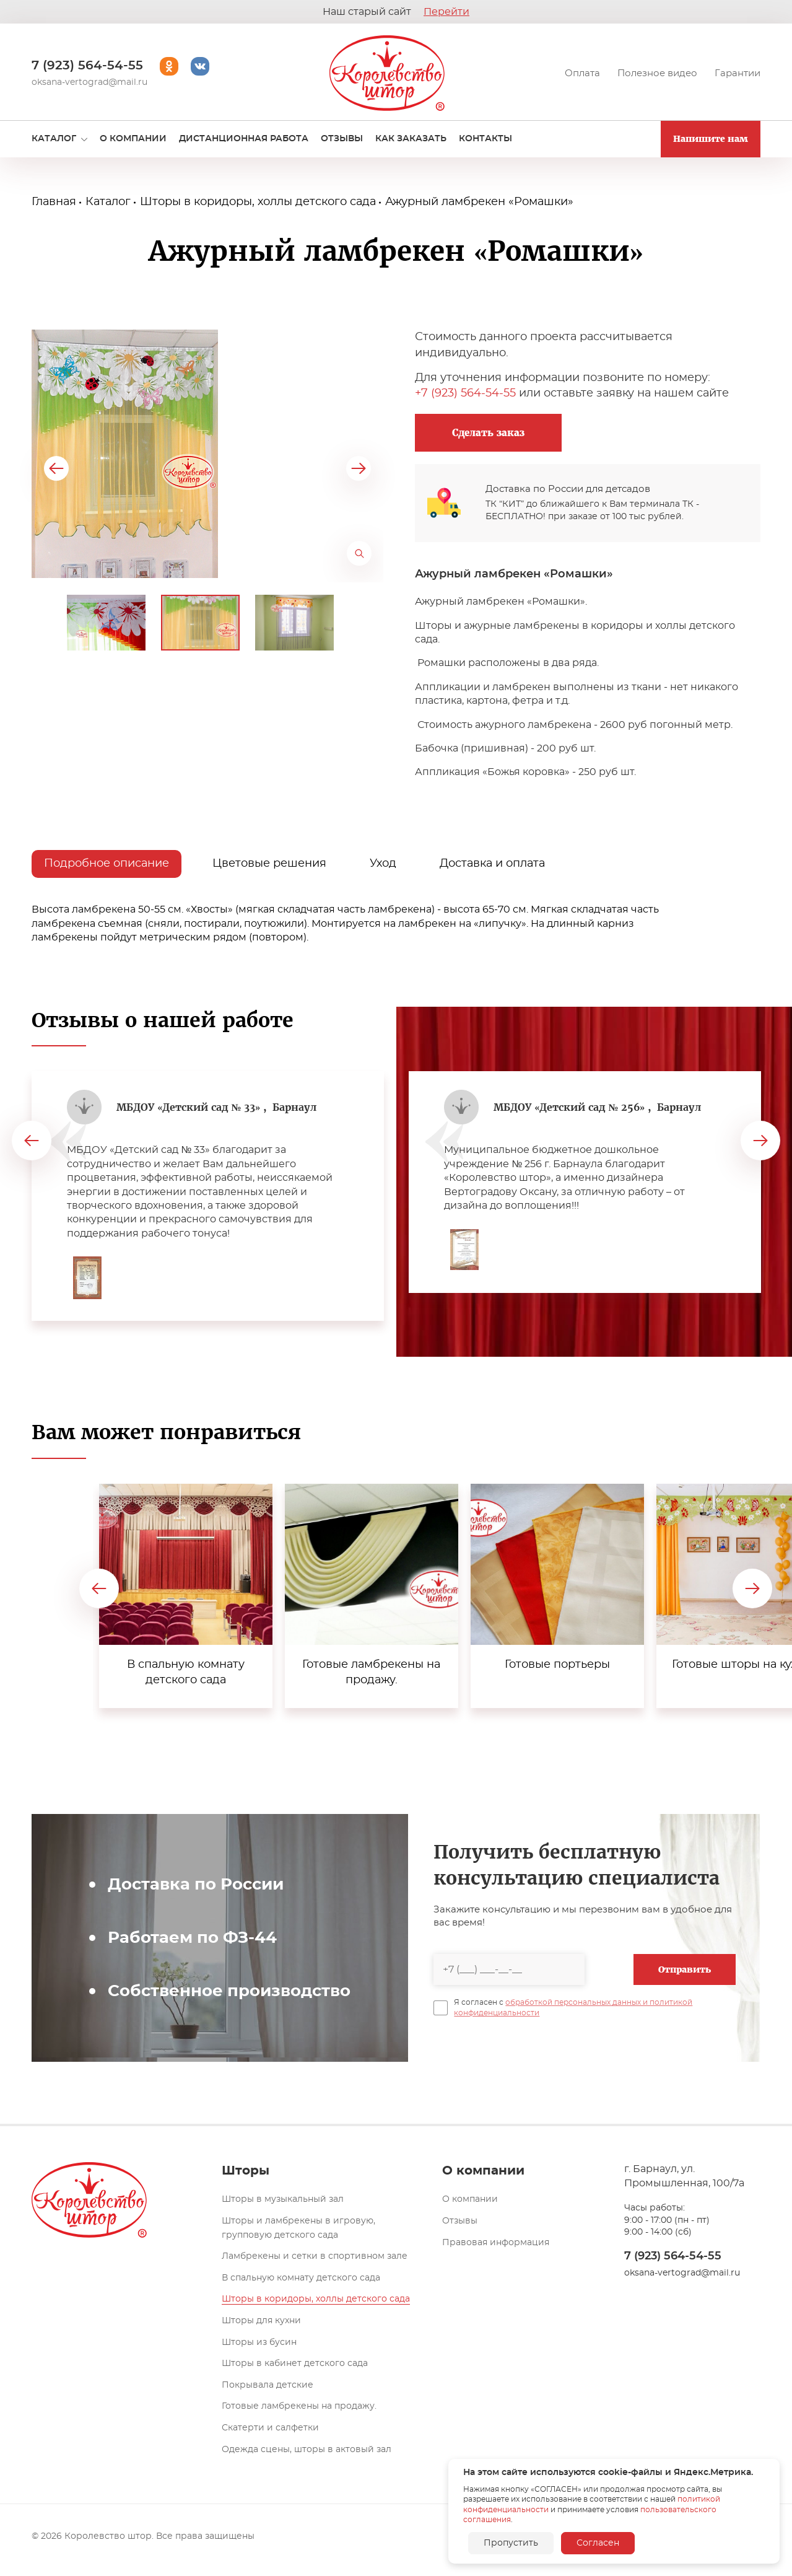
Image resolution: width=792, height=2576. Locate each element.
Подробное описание (106, 863)
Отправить (684, 1969)
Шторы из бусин (259, 2342)
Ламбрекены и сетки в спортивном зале (314, 2256)
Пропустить (511, 2543)
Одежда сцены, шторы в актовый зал (306, 2449)
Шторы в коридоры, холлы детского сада (316, 2299)
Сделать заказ (488, 433)
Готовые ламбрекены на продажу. (299, 2406)
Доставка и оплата (492, 863)
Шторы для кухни (261, 2320)
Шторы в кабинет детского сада (295, 2363)
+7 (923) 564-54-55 (465, 393)
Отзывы (459, 2221)
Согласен (598, 2543)
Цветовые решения (269, 863)
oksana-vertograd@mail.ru (89, 82)
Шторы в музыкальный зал (283, 2199)
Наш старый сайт (396, 12)
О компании (470, 2199)
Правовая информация (495, 2242)
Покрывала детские (267, 2385)
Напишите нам (710, 138)
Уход (383, 863)
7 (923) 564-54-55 (87, 65)
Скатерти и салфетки (270, 2428)
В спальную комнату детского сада (301, 2278)
